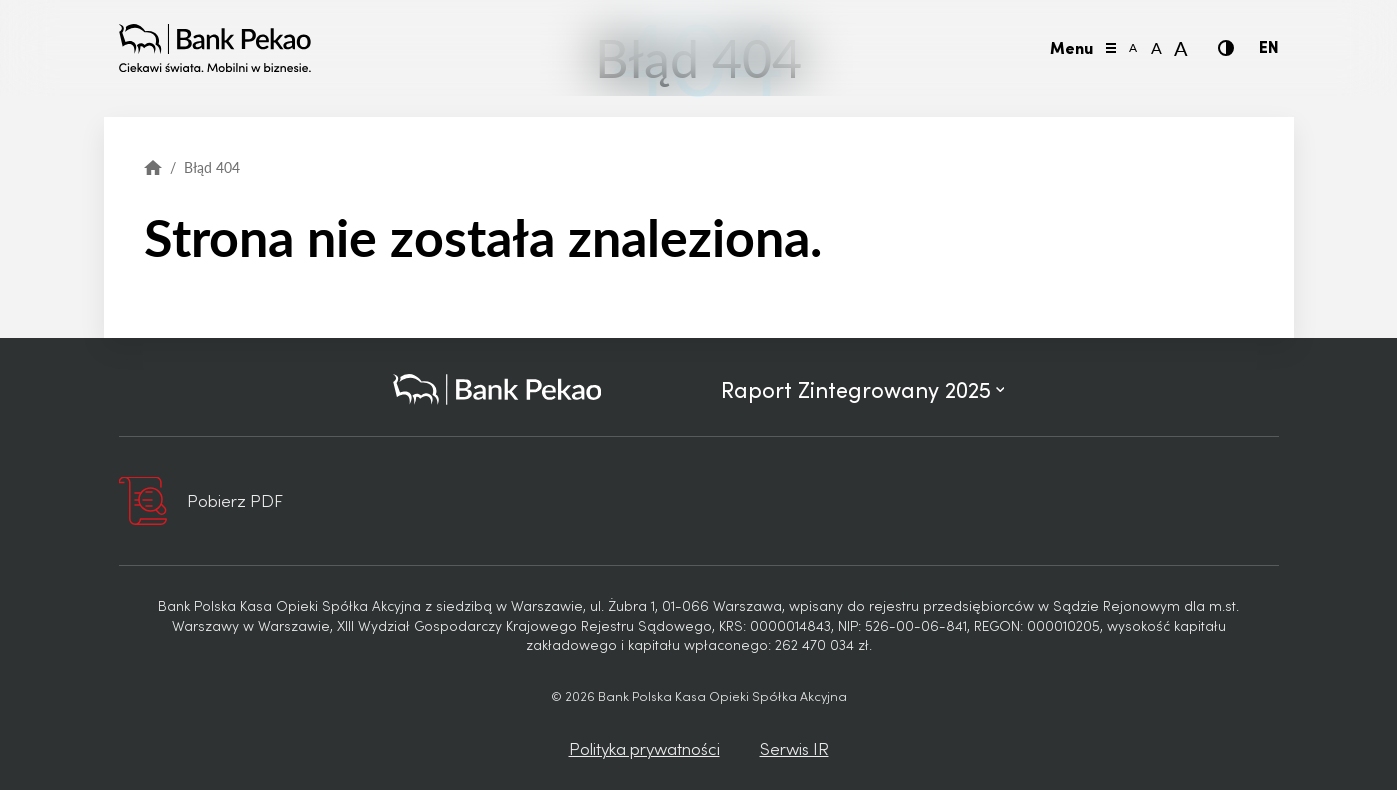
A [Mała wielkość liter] (1133, 47)
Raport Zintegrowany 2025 (863, 389)
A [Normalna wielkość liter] (1156, 47)
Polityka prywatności (644, 748)
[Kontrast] (1226, 48)
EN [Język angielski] (1269, 46)
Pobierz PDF (235, 500)
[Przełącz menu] (1111, 48)
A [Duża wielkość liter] (1181, 48)
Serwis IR (794, 748)
